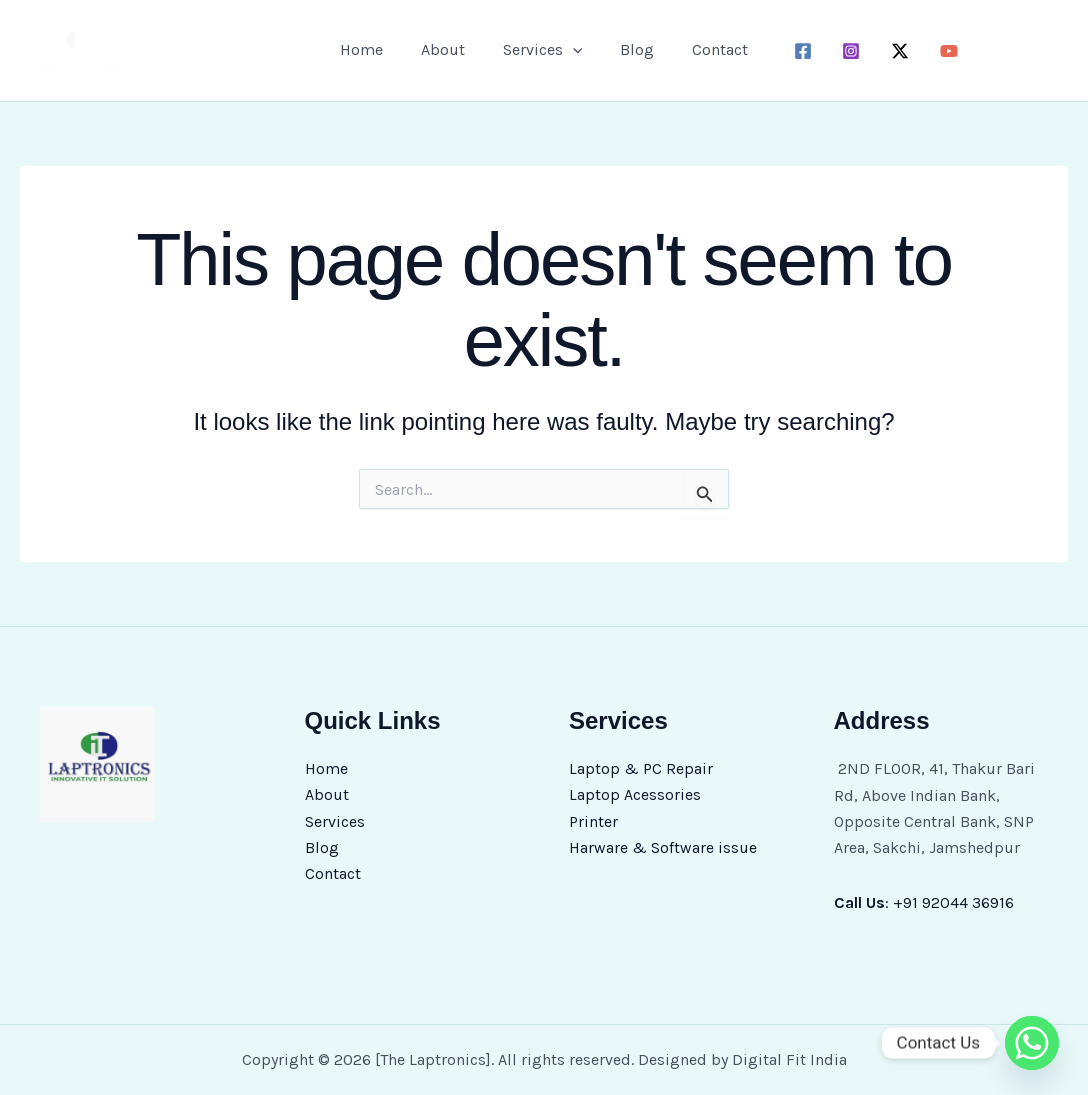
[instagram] (839, 51)
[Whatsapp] (1032, 1043)
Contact (708, 49)
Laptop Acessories (635, 795)
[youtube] (937, 51)
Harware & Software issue (663, 847)
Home (373, 49)
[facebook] (790, 51)
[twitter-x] (888, 51)
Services (543, 50)
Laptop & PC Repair (641, 768)
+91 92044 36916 (953, 902)
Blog (631, 49)
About (449, 49)
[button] (573, 50)
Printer (593, 821)
